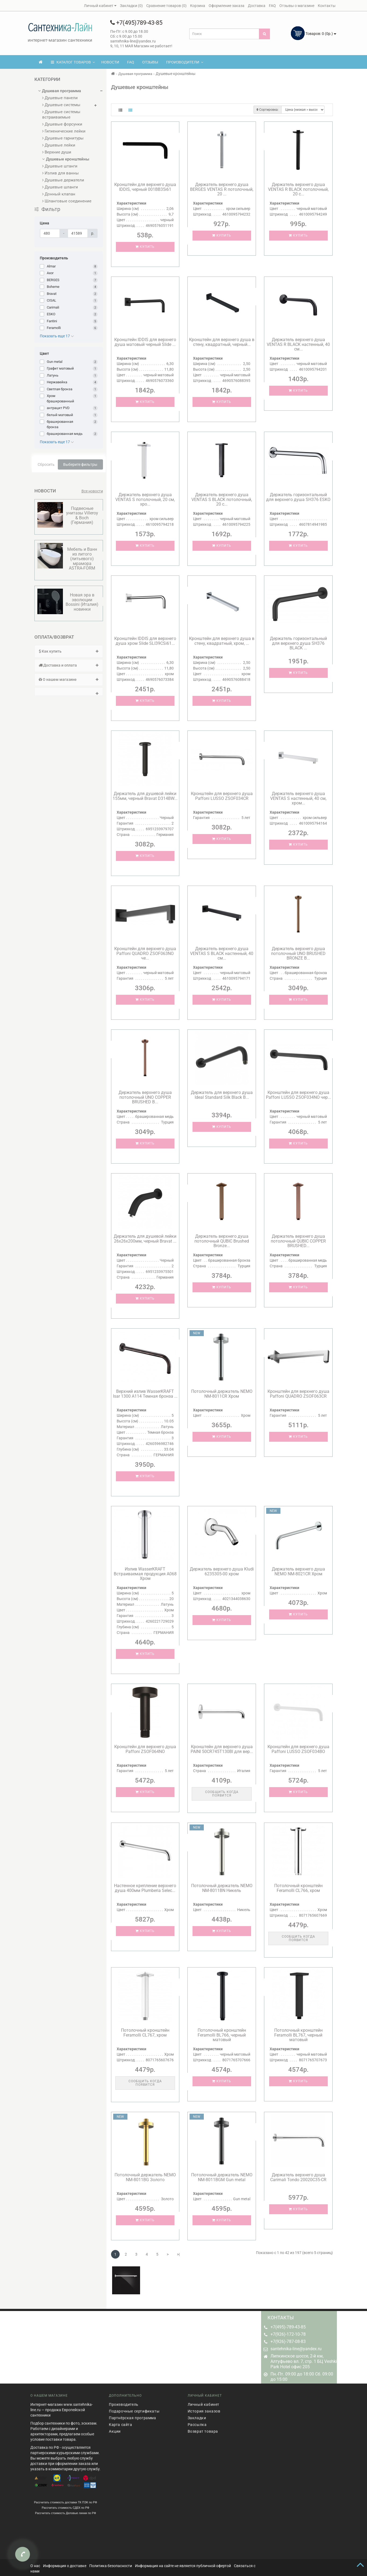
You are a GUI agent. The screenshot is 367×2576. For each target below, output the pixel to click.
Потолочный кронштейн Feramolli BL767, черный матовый (298, 2035)
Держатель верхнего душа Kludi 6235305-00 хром (222, 1571)
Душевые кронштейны (65, 159)
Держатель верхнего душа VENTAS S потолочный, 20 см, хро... (145, 499)
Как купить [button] (69, 651)
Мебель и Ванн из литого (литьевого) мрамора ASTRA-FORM (82, 559)
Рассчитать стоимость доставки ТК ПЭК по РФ (65, 2497)
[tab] (69, 651)
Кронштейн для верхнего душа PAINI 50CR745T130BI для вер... (222, 1749)
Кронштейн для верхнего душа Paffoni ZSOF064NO (145, 1749)
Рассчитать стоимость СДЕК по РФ (65, 2502)
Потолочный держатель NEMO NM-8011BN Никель (221, 1888)
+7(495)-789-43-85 (288, 2327)
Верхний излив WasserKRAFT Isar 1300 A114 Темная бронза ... (145, 1394)
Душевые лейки (58, 145)
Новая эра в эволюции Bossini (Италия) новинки (82, 602)
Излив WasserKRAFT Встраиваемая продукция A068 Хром (145, 1573)
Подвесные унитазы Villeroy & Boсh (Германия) (82, 515)
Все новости (92, 491)
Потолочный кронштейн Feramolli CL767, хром (145, 2033)
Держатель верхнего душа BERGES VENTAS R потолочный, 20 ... (221, 189)
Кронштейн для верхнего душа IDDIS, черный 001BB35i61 (145, 187)
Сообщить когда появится (221, 1793)
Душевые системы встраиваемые (61, 114)
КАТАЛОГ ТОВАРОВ (73, 62)
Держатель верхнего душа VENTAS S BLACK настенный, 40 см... (221, 953)
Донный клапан (58, 194)
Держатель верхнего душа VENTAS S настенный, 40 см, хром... (298, 798)
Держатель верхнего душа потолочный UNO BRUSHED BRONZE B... (298, 953)
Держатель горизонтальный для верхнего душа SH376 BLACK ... (298, 643)
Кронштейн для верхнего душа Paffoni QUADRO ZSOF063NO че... (145, 953)
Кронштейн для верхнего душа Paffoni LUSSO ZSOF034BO (298, 1749)
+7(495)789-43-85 (136, 22)
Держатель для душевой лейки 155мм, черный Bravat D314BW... (145, 796)
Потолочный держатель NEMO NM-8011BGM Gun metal (221, 2177)
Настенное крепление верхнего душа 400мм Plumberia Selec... (145, 1888)
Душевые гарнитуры (63, 138)
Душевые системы (61, 104)
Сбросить (46, 464)
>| (178, 2254)
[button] (69, 692)
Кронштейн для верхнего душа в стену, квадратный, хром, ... (221, 641)
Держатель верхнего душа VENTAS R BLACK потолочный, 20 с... (298, 189)
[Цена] (50, 233)
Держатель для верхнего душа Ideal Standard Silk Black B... (222, 1095)
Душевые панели (60, 97)
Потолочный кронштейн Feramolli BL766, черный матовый (222, 2035)
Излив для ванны (60, 173)
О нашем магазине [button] (69, 679)
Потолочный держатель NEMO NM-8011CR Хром (221, 1394)
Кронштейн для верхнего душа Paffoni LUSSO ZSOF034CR (222, 796)
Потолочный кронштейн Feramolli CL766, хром (298, 1888)
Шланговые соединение (66, 201)
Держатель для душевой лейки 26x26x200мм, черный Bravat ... (145, 1239)
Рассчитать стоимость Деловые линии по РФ (65, 2508)
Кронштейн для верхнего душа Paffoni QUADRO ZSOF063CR (298, 1394)
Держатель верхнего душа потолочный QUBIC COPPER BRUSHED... (298, 1241)
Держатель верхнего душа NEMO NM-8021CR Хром (298, 1571)
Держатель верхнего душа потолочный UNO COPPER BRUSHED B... (145, 1097)
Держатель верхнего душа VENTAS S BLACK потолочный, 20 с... (221, 499)
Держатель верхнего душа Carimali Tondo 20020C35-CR (298, 2177)
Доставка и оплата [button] (69, 665)
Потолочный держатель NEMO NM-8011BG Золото (145, 2177)
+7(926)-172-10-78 (288, 2334)
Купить (145, 247)
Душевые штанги (59, 166)
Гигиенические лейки (63, 131)
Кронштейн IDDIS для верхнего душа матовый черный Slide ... (145, 342)
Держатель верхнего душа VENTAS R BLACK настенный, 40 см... (298, 344)
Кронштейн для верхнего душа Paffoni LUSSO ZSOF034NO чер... (298, 1095)
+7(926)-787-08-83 (288, 2341)
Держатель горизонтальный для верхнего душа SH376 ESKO (298, 497)
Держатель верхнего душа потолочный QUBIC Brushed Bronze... (221, 1241)
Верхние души (56, 152)
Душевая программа (59, 90)
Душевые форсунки (62, 124)
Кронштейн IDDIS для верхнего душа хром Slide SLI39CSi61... (145, 641)
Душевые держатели (63, 180)
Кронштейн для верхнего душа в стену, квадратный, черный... (221, 342)
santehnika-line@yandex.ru (296, 2348)
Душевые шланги (60, 187)
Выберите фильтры (80, 464)
